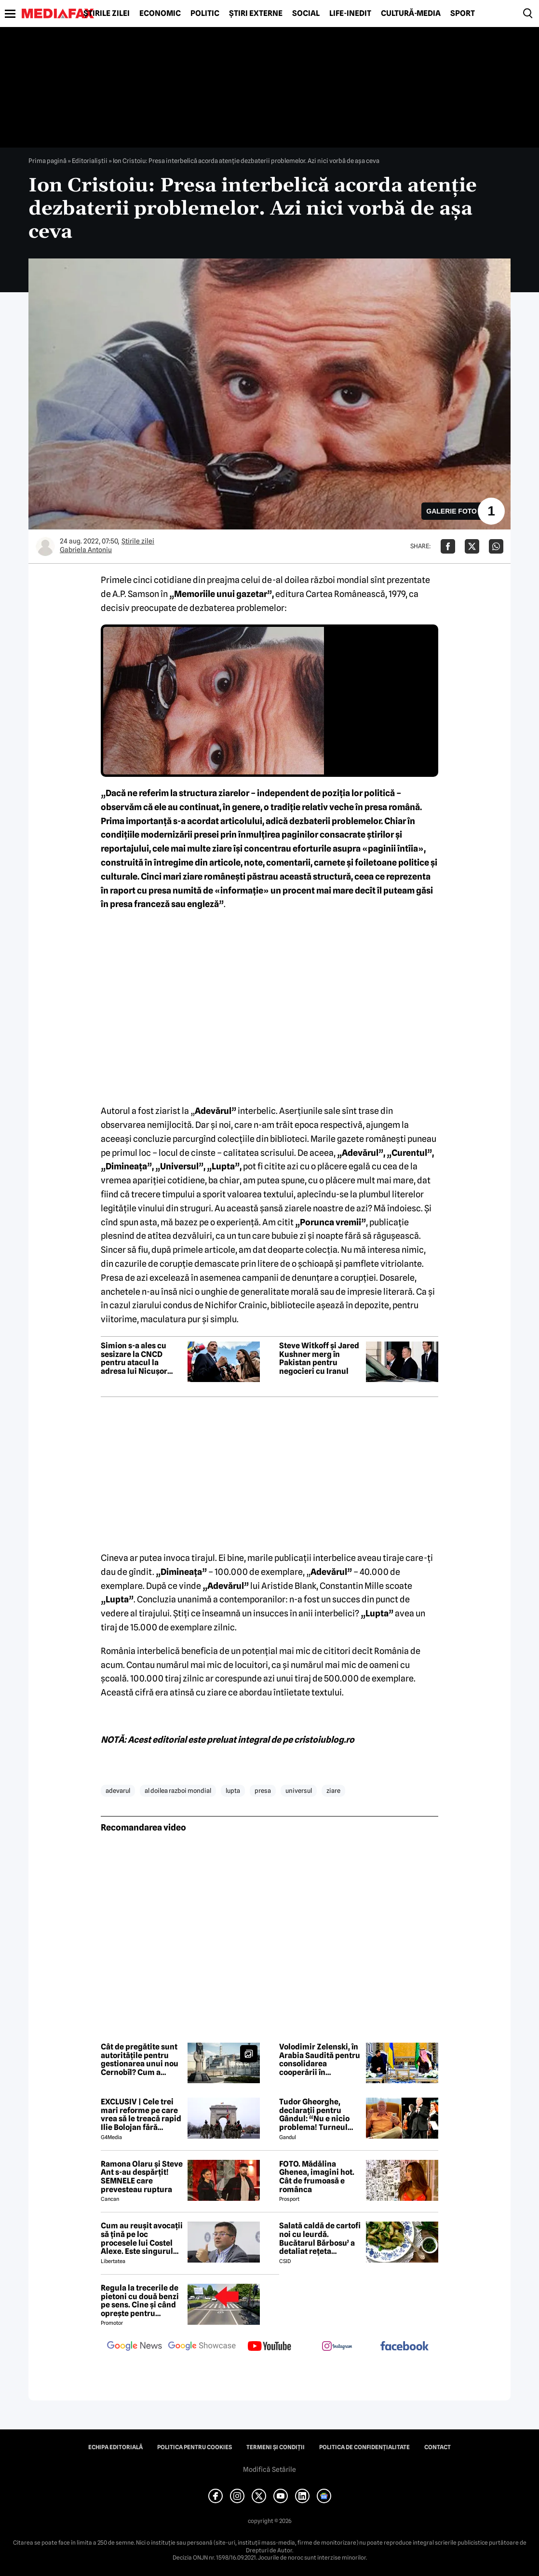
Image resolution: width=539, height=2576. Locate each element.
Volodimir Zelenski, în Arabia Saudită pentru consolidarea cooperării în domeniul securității (319, 2059)
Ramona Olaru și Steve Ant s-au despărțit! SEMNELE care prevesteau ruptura (142, 2177)
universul (298, 1790)
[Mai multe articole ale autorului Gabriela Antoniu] (45, 546)
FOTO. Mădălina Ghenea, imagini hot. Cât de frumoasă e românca (316, 2177)
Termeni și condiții (275, 2447)
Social (306, 13)
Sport (462, 13)
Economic (160, 13)
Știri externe (256, 13)
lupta (233, 1790)
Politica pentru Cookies (194, 2447)
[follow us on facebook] (404, 2346)
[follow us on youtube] (269, 2347)
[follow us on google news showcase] (202, 2347)
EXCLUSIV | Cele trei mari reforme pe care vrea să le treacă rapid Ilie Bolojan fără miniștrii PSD (141, 2114)
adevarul (118, 1790)
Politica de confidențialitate (364, 2447)
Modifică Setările (269, 2469)
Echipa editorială (115, 2447)
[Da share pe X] (472, 546)
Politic (204, 13)
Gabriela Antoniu (86, 550)
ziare (333, 1790)
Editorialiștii (90, 160)
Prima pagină (47, 160)
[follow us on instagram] (337, 2347)
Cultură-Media (411, 13)
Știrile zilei (106, 13)
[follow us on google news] (134, 2347)
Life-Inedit (350, 13)
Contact (437, 2447)
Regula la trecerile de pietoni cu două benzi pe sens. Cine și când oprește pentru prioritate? (140, 2301)
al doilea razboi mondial (178, 1790)
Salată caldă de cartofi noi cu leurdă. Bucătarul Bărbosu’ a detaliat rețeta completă (320, 2238)
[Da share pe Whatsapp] (496, 546)
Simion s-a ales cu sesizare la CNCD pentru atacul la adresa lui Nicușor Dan (134, 1358)
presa (263, 1790)
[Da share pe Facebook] (448, 546)
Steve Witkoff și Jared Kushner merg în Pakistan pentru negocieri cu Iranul (319, 1358)
